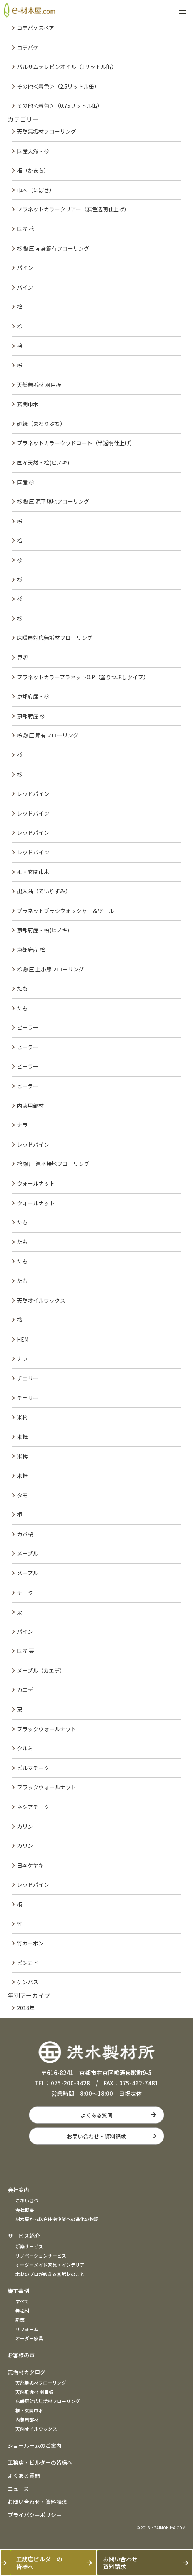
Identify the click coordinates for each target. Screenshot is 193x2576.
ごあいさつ (26, 2200)
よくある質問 (96, 2115)
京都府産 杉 (31, 716)
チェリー (27, 1378)
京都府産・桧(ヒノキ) (43, 930)
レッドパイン (33, 793)
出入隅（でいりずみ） (44, 891)
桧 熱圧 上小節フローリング (50, 969)
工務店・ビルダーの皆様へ (40, 2462)
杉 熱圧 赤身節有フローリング (53, 248)
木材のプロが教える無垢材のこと (50, 2274)
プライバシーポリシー (35, 2515)
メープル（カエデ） (41, 1670)
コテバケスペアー (38, 28)
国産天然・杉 (33, 151)
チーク (25, 1592)
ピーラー (27, 1027)
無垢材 (22, 2310)
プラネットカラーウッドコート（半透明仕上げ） (76, 443)
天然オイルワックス (41, 1300)
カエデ (25, 1689)
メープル (27, 1553)
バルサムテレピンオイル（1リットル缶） (67, 66)
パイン (25, 267)
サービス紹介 (24, 2235)
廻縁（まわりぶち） (41, 423)
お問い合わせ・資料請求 (96, 2136)
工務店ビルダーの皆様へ (39, 2563)
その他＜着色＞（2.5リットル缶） (58, 86)
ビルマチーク (33, 1768)
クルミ (25, 1748)
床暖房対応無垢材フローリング (54, 637)
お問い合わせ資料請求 (120, 2563)
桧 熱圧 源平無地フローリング (53, 1163)
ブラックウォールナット (46, 1729)
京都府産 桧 (31, 949)
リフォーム (26, 2329)
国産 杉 (25, 482)
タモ (22, 1495)
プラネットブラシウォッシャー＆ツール (65, 910)
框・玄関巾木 (33, 872)
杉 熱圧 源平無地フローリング (53, 501)
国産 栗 (25, 1651)
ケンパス (27, 1982)
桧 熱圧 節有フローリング (47, 735)
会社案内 (18, 2190)
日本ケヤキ (30, 1865)
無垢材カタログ (26, 2372)
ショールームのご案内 (35, 2445)
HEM (22, 1339)
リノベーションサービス (40, 2255)
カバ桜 (25, 1534)
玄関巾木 (27, 404)
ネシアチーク (33, 1807)
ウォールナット (36, 1183)
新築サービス (29, 2246)
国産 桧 (25, 229)
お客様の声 (21, 2355)
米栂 (22, 1417)
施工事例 (18, 2291)
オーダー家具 (29, 2338)
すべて (22, 2301)
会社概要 (24, 2209)
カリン (25, 1826)
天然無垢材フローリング (46, 131)
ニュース (18, 2488)
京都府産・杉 (33, 696)
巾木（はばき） (36, 190)
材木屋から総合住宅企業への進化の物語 (56, 2219)
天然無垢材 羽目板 (39, 385)
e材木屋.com (29, 10)
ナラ (22, 1125)
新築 (20, 2319)
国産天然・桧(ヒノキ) (43, 462)
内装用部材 (30, 1105)
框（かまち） (33, 170)
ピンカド (27, 1962)
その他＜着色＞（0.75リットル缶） (60, 105)
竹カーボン (30, 1943)
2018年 (26, 2008)
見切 (22, 657)
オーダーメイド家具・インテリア (50, 2264)
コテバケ (27, 47)
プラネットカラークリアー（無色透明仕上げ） (73, 209)
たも (22, 988)
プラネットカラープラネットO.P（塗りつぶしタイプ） (83, 677)
